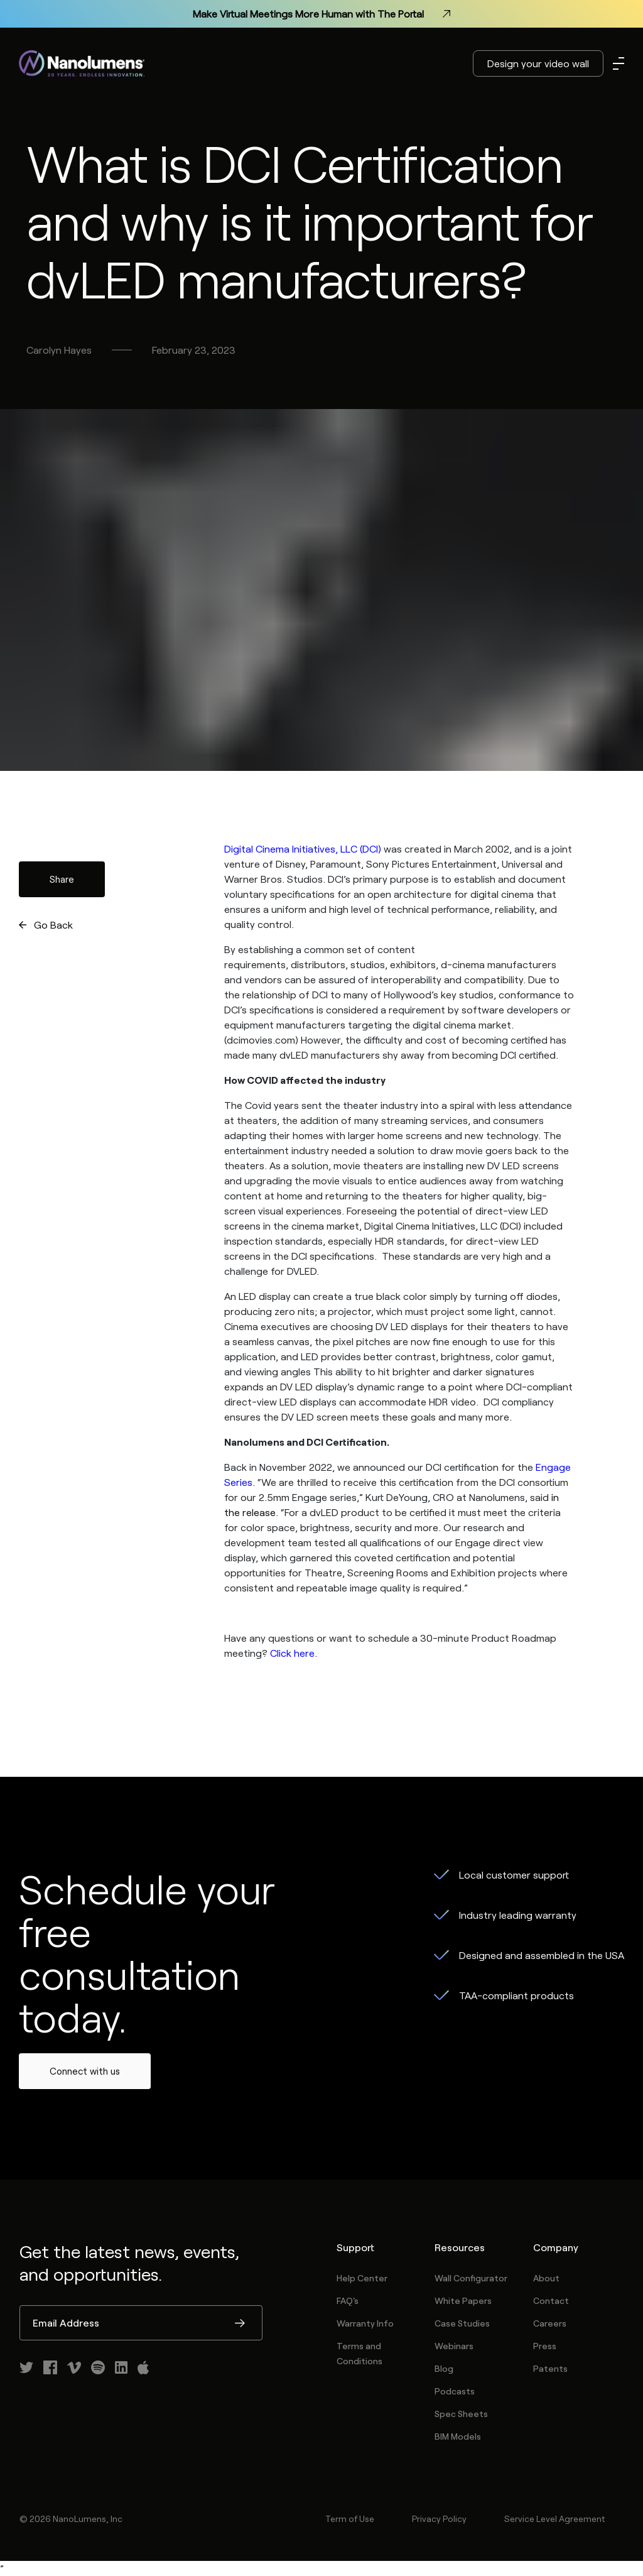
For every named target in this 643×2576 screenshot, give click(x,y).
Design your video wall (538, 63)
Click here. (293, 1653)
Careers (549, 2323)
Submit (240, 2324)
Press (544, 2345)
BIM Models (458, 2436)
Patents (550, 2368)
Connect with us (85, 2071)
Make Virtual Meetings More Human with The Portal (321, 13)
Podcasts (455, 2391)
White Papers (463, 2300)
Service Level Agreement (554, 2518)
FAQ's (348, 2300)
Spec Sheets (461, 2413)
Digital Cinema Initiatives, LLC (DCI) (302, 848)
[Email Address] (140, 2322)
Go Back (53, 925)
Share (62, 879)
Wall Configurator (471, 2278)
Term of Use (349, 2518)
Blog (444, 2368)
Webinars (454, 2345)
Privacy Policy (439, 2518)
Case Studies (462, 2323)
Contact (551, 2300)
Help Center (362, 2278)
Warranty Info (365, 2323)
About (546, 2278)
